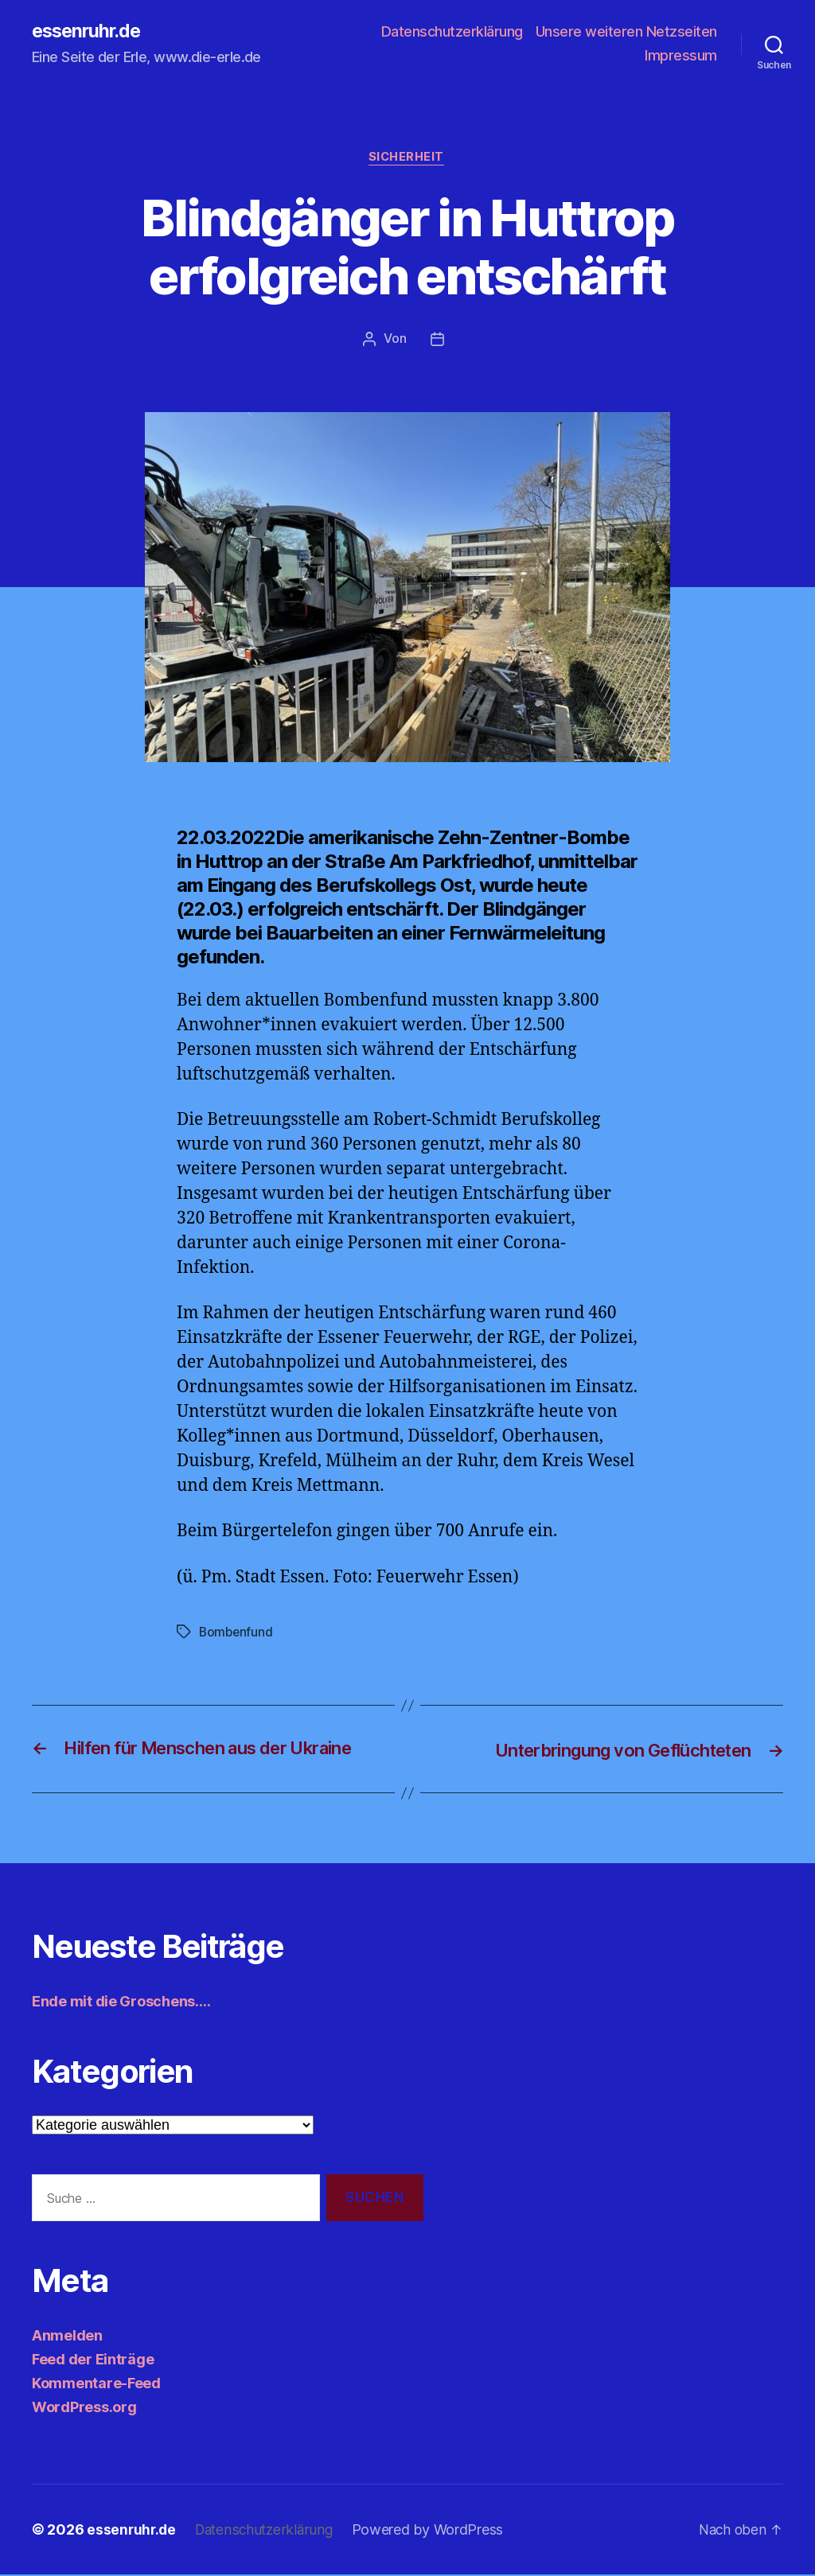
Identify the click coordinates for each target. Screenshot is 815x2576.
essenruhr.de (89, 31)
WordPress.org (84, 2408)
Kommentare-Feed (96, 2384)
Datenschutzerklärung (452, 32)
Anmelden (67, 2337)
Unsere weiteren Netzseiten (626, 32)
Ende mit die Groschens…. (121, 2002)
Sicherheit (407, 159)
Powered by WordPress (435, 2531)
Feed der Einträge (93, 2360)
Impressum (681, 56)
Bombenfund (237, 1633)
